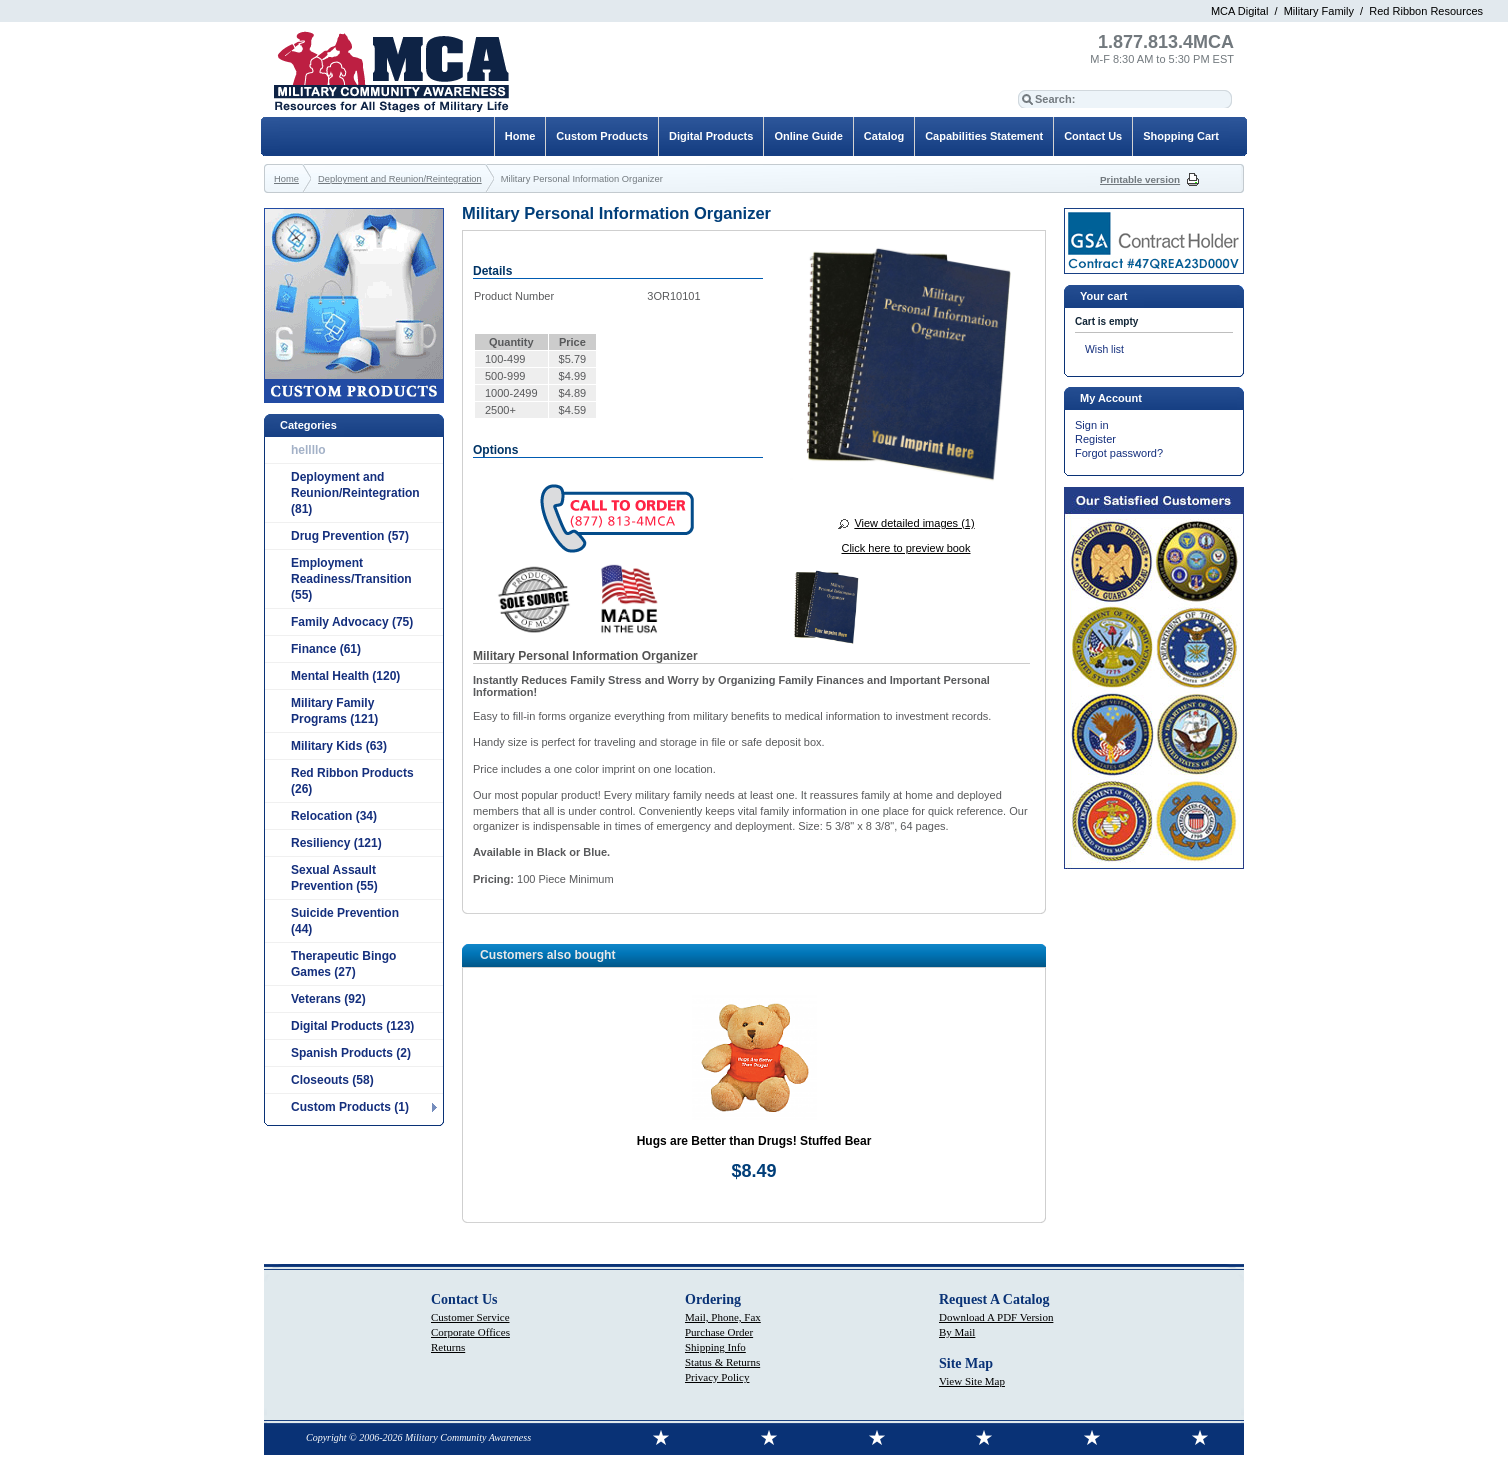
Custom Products (602, 136)
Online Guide (808, 136)
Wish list (1104, 349)
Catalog (884, 136)
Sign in (1092, 425)
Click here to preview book (905, 548)
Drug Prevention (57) (350, 536)
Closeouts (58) (332, 1080)
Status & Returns (722, 1362)
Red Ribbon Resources (1426, 11)
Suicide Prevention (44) (345, 921)
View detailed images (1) (914, 523)
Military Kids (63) (339, 746)
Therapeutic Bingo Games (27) (343, 964)
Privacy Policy (717, 1377)
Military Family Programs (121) (334, 711)
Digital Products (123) (352, 1026)
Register (1095, 439)
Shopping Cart (1181, 136)
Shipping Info (715, 1347)
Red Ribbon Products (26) (352, 781)
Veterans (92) (328, 999)
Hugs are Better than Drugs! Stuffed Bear (754, 1141)
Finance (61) (326, 649)
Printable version (1140, 179)
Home (520, 136)
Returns (448, 1347)
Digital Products (711, 136)
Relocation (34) (334, 816)
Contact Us (1093, 136)
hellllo (308, 450)
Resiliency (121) (336, 843)
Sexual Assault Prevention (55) (334, 878)
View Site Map (972, 1381)
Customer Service (470, 1317)
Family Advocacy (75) (352, 622)
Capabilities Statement (984, 136)
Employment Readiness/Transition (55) (351, 579)
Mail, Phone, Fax (723, 1317)
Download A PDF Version (996, 1317)
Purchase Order (719, 1332)
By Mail (957, 1332)
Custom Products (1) (350, 1107)
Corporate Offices (470, 1332)
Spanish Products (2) (351, 1053)
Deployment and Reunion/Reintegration (400, 179)
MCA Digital (1239, 11)
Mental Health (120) (345, 676)
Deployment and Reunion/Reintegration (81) (355, 493)
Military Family (1319, 11)
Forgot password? (1119, 453)
